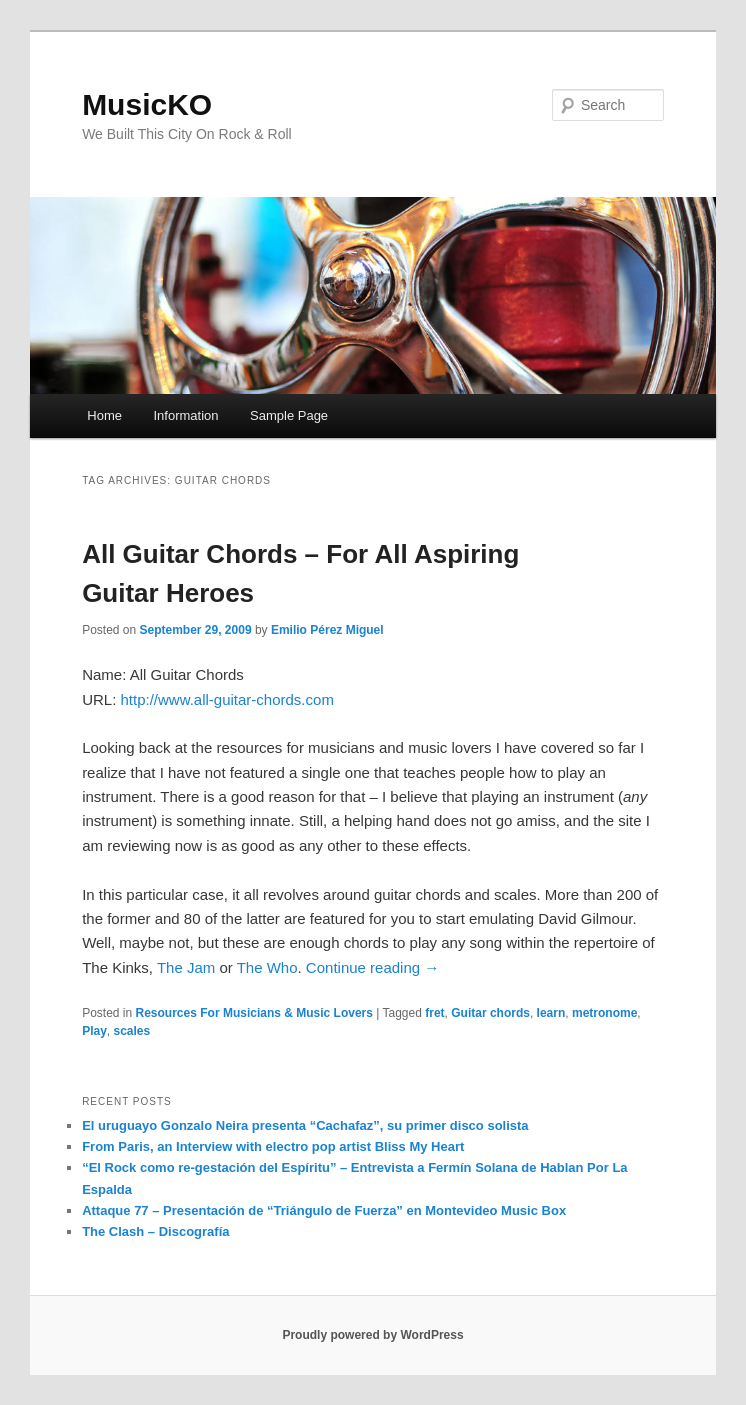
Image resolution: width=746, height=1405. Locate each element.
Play (94, 1031)
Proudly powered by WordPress (372, 1335)
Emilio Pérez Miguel (327, 630)
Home (104, 415)
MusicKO (147, 104)
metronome (604, 1013)
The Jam (186, 967)
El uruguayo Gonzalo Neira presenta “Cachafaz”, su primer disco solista (305, 1125)
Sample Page (289, 415)
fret (434, 1013)
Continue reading (372, 967)
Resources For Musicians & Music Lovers (254, 1013)
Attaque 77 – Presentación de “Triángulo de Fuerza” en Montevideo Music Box (324, 1210)
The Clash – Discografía (155, 1231)
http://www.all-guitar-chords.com (226, 699)
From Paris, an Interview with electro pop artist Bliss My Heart (273, 1146)
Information (186, 415)
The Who (267, 967)
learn (551, 1013)
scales (131, 1031)
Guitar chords (490, 1013)
